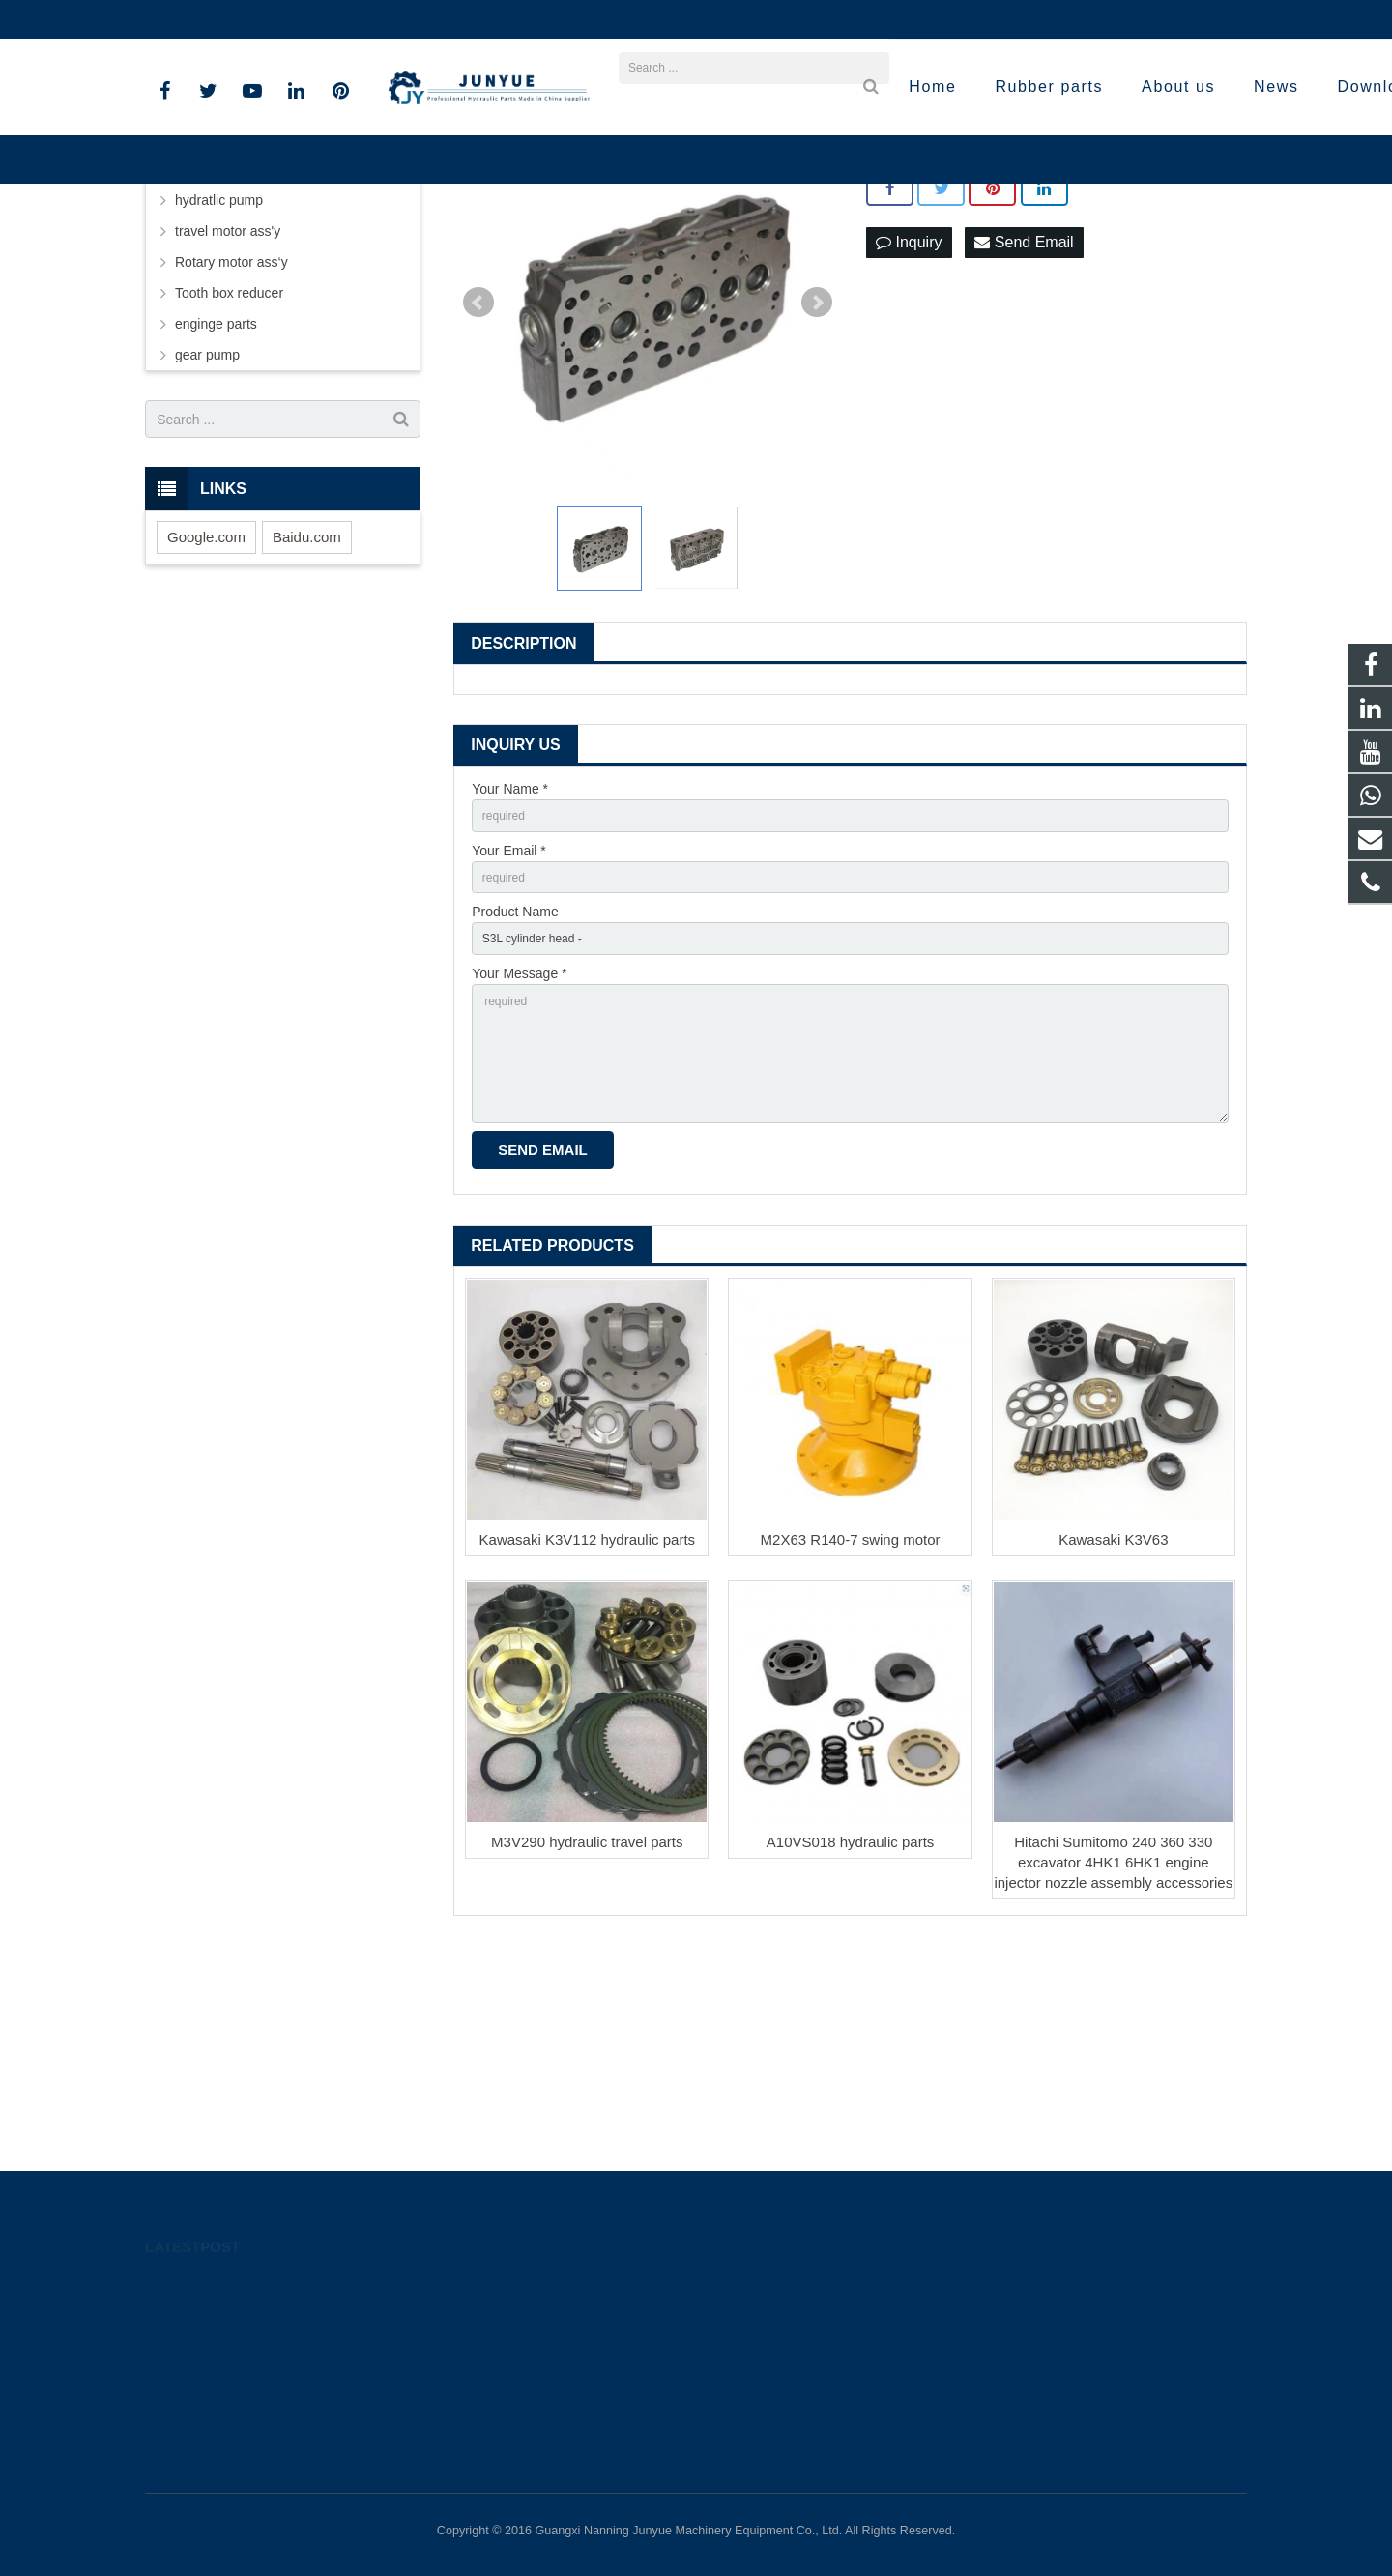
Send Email (1023, 427)
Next (816, 486)
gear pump (207, 538)
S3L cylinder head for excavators (993, 340)
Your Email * (509, 1039)
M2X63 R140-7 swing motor (851, 1762)
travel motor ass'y (227, 414)
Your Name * (510, 972)
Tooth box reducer (229, 476)
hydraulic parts (219, 353)
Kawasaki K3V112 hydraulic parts (587, 1762)
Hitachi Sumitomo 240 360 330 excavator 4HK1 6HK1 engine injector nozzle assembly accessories (1113, 2085)
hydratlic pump (219, 383)
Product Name (515, 1106)
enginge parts (216, 507)
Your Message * (519, 1173)
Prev (478, 486)
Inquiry (909, 427)
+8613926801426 (212, 19)
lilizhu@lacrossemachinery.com (390, 19)
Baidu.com (307, 720)
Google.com (206, 720)
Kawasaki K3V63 (1113, 1762)
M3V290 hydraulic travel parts (586, 2065)
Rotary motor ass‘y (231, 445)
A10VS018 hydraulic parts (850, 2065)
